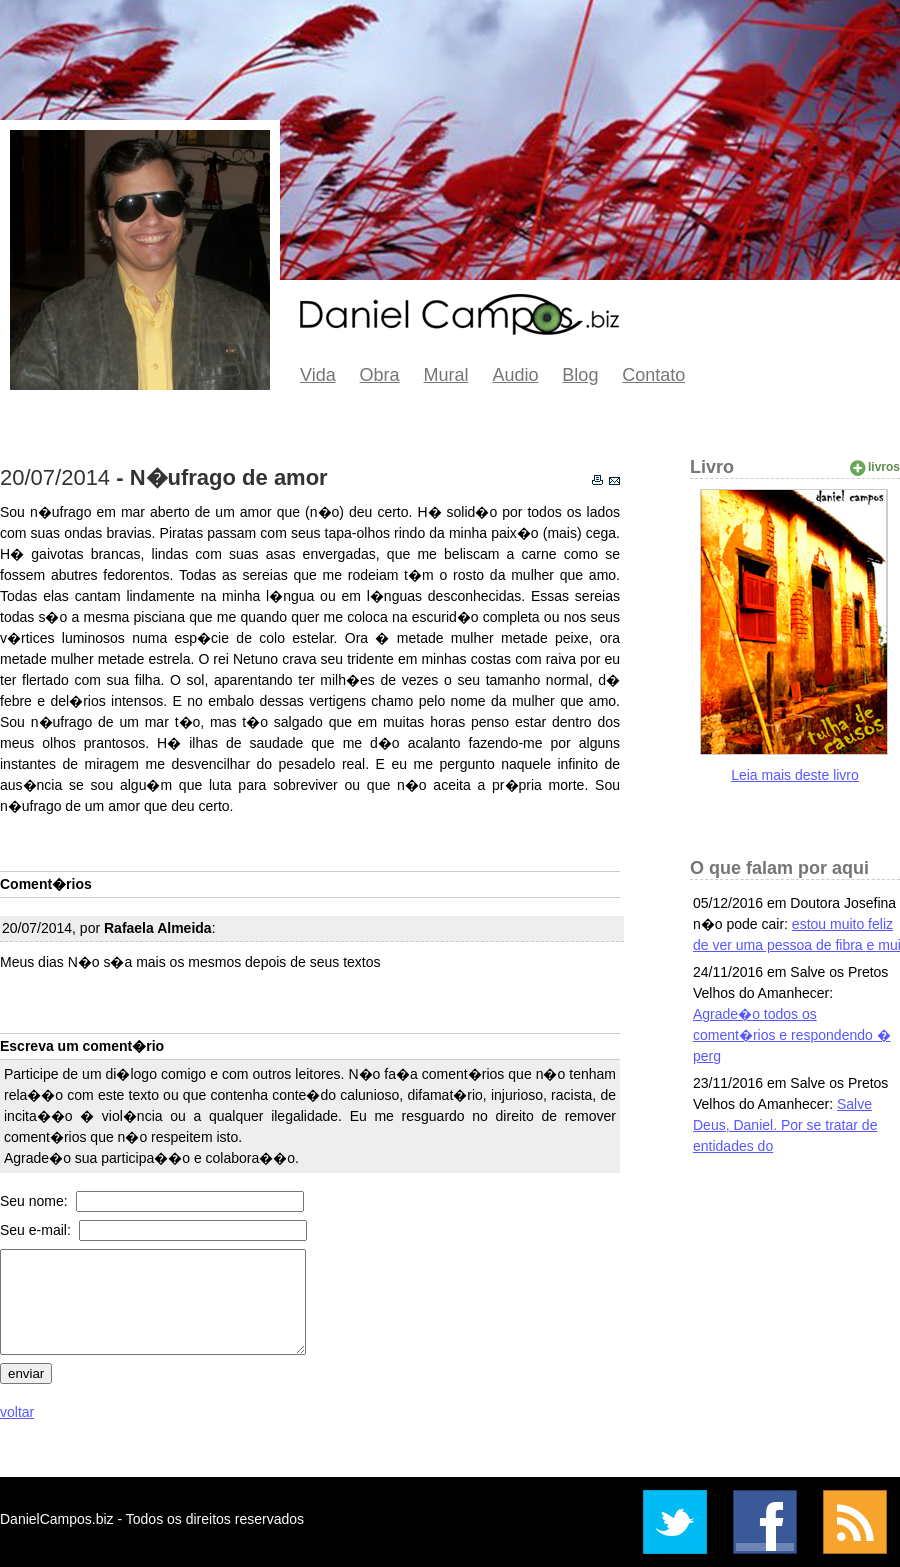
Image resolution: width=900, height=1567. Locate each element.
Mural (446, 375)
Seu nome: (36, 1201)
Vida (318, 375)
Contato (653, 375)
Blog (580, 375)
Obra (380, 375)
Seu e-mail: (37, 1230)
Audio (515, 375)
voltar (17, 1412)
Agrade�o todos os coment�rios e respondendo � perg (792, 1035)
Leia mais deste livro (795, 775)
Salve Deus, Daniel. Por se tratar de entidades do (785, 1125)
